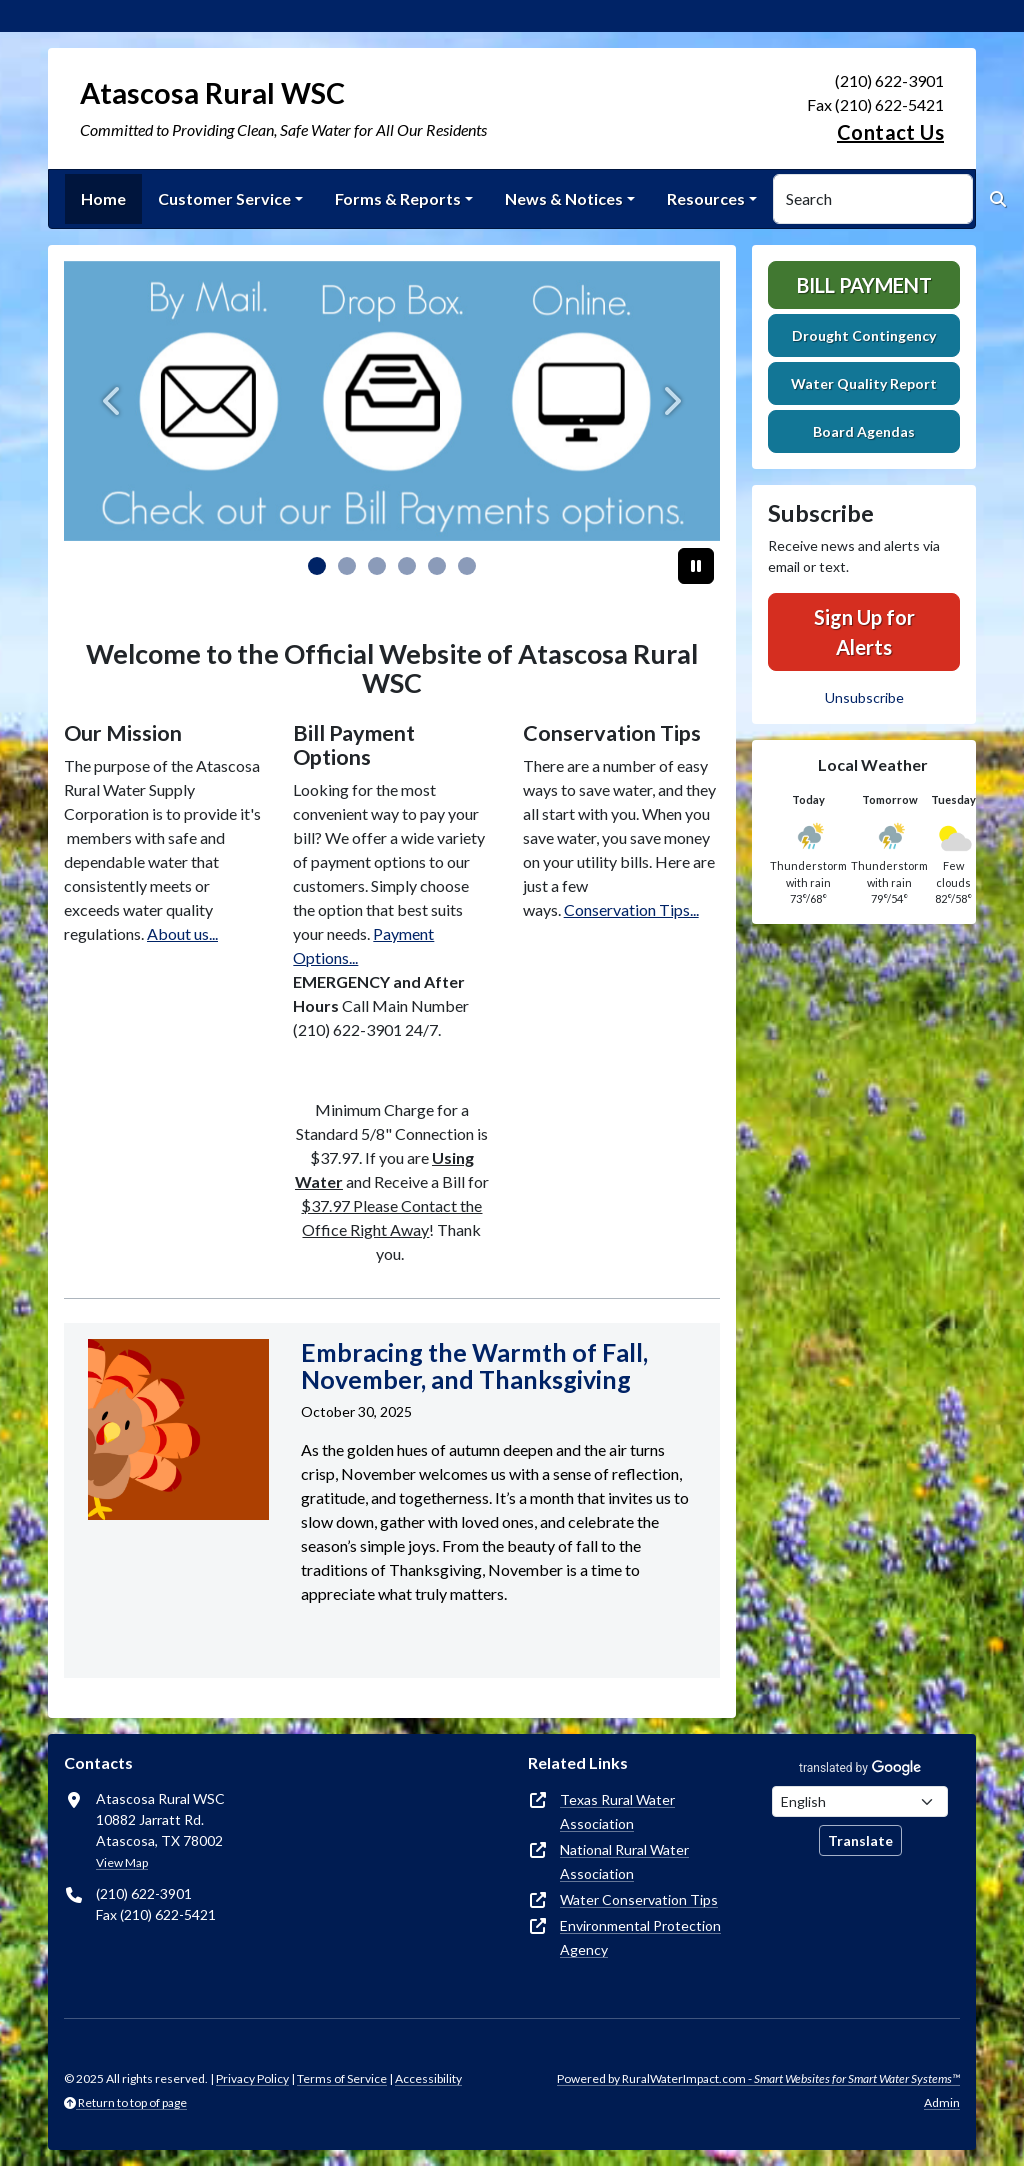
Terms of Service (342, 2078)
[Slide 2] (377, 566)
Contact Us (890, 132)
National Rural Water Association (624, 1861)
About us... (182, 933)
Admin (942, 2102)
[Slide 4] (437, 566)
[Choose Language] (860, 1801)
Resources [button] (706, 198)
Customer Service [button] (224, 198)
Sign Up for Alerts (864, 632)
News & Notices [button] (564, 198)
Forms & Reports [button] (398, 198)
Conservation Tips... (631, 909)
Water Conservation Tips (639, 1899)
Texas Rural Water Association (617, 1811)
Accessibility (428, 2078)
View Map (122, 1862)
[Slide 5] (467, 566)
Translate (860, 1840)
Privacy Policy (252, 2078)
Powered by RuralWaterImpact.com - (758, 2078)
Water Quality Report (864, 383)
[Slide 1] (347, 566)
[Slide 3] (407, 566)
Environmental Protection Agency (640, 1937)
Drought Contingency (864, 335)
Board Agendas (864, 431)
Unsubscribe (864, 697)
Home (103, 198)
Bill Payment (864, 285)
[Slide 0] (317, 566)
